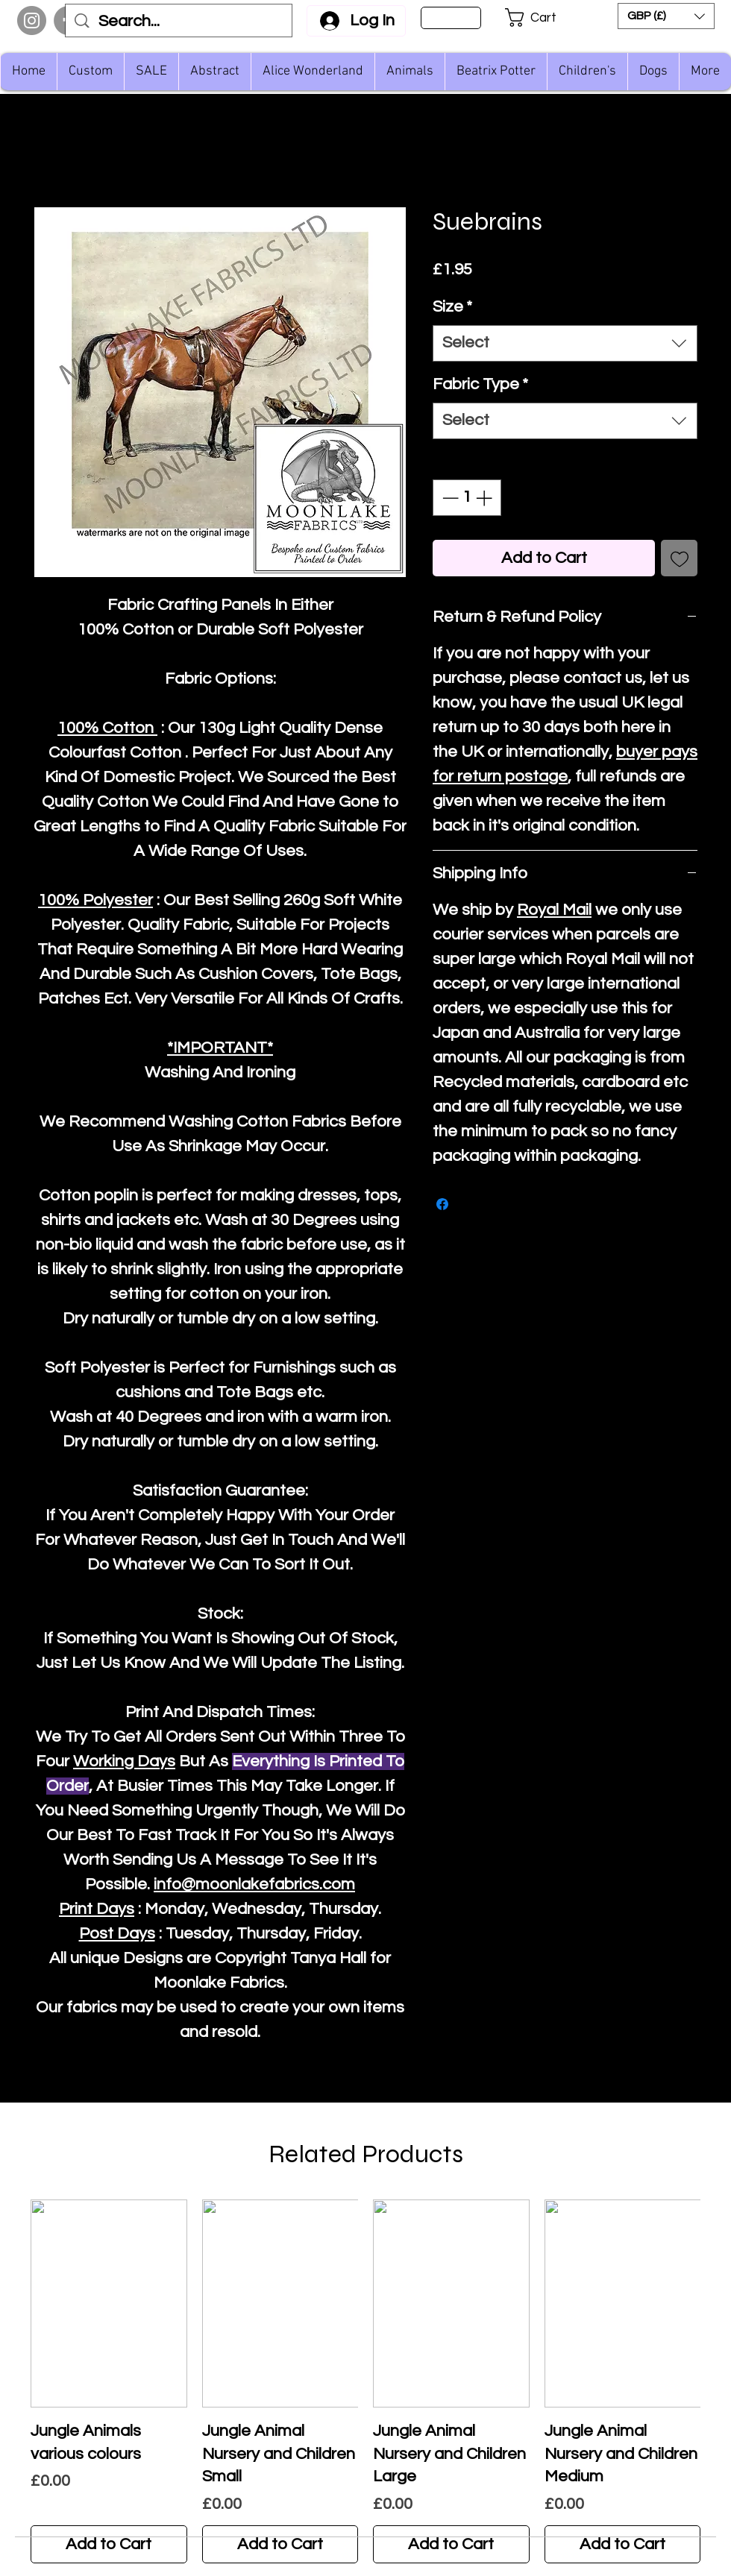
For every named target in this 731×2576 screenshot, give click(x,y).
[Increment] (485, 497)
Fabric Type (480, 384)
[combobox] (565, 343)
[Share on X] (471, 1204)
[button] (540, 17)
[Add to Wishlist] (679, 558)
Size (452, 306)
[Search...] (179, 22)
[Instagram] (31, 20)
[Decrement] (448, 497)
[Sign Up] (451, 18)
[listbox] (666, 16)
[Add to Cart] (109, 2544)
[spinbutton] (466, 497)
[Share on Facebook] (442, 1204)
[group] (365, 2381)
